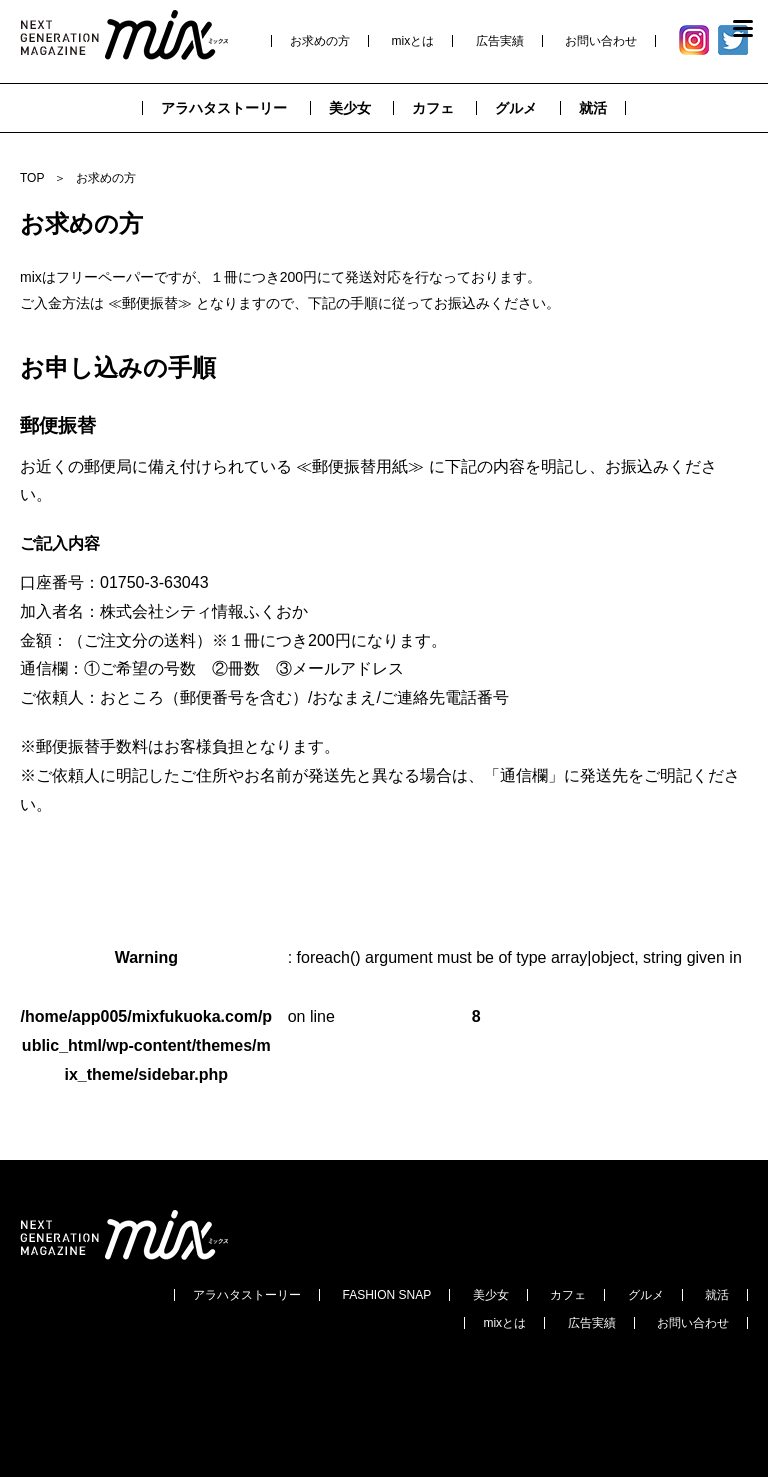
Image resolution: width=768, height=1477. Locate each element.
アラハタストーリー (247, 1295)
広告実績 (500, 41)
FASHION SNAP (387, 1295)
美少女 (491, 1295)
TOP (32, 178)
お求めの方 (320, 41)
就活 (717, 1295)
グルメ (646, 1295)
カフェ (568, 1295)
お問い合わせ (601, 41)
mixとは (413, 41)
